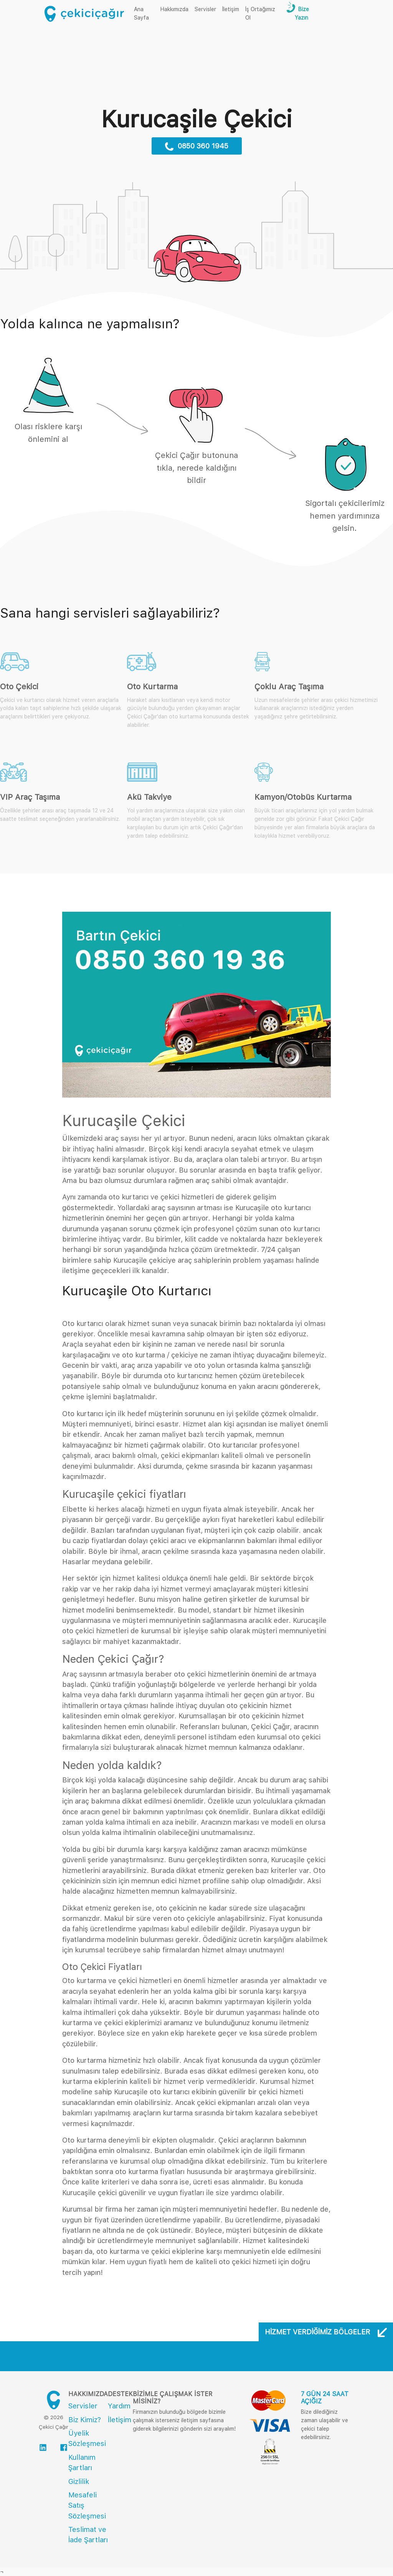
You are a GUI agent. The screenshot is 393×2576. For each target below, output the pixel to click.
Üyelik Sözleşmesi (87, 2438)
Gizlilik (78, 2481)
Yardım (119, 2406)
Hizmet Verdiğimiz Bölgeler (326, 2332)
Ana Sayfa (145, 13)
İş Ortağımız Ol (260, 13)
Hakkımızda (174, 9)
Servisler (205, 9)
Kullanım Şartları (82, 2462)
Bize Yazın (302, 13)
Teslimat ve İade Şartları (88, 2534)
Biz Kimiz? (84, 2420)
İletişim (230, 9)
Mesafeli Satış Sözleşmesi (87, 2505)
